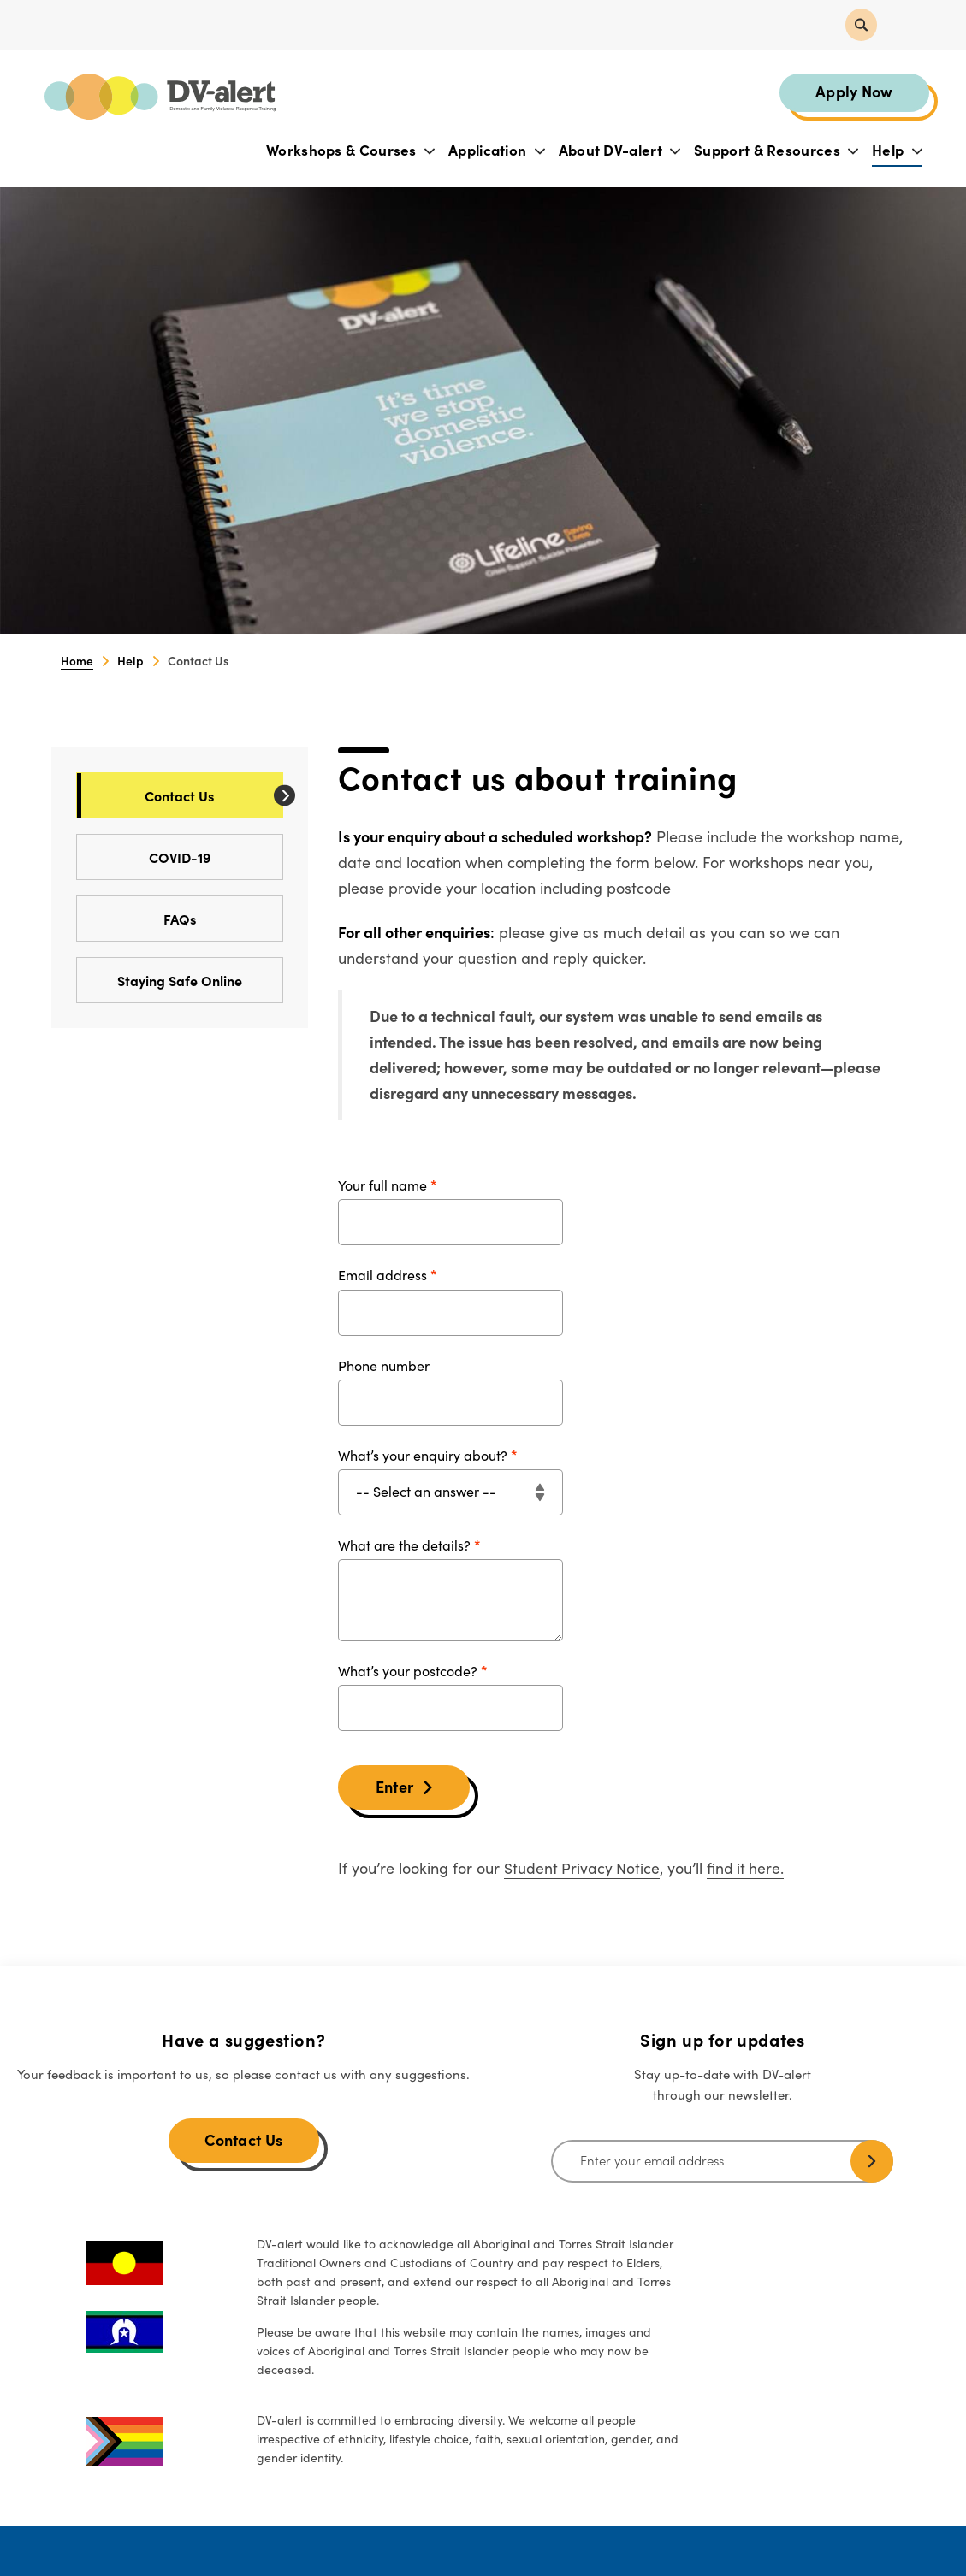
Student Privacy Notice (582, 1869)
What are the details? (404, 1546)
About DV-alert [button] (618, 151)
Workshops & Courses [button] (349, 151)
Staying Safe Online (199, 981)
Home (77, 662)
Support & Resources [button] (775, 151)
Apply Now (853, 92)
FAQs (222, 920)
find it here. (747, 1869)
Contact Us (213, 796)
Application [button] (495, 151)
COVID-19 (215, 858)
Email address (382, 1276)
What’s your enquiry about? (422, 1456)
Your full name (382, 1187)
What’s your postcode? (407, 1672)
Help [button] (896, 151)
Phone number (384, 1366)
